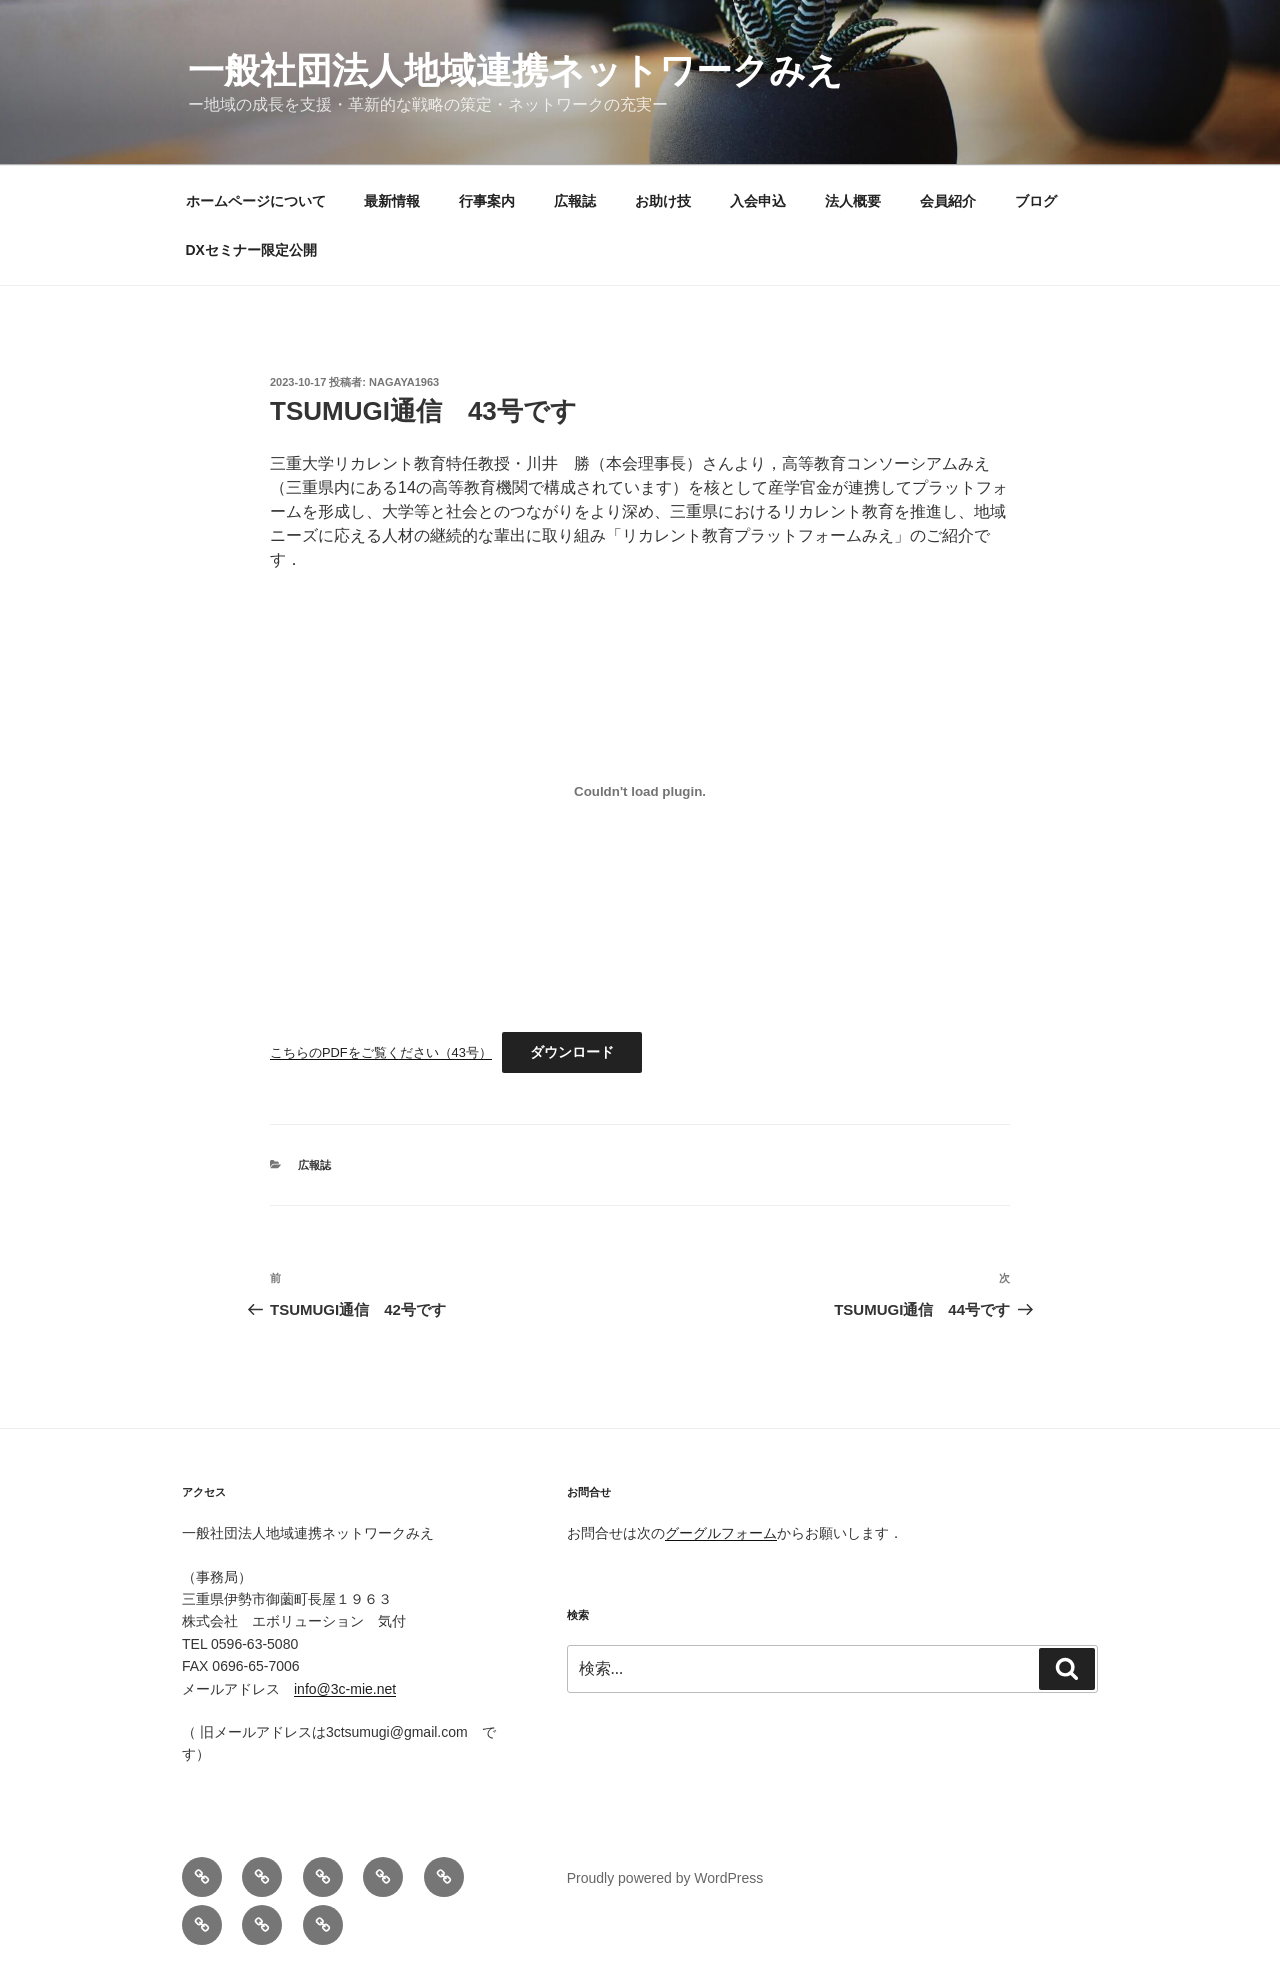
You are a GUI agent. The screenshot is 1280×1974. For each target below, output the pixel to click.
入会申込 (758, 201)
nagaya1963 (404, 382)
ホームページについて (256, 201)
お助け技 (663, 201)
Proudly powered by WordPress (665, 1878)
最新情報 (392, 201)
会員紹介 (948, 201)
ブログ (1036, 201)
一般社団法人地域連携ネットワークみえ (515, 70)
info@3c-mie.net (345, 1689)
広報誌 (575, 201)
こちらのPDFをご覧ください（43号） (381, 1052)
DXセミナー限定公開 (251, 250)
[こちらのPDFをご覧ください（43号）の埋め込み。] (640, 791)
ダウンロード (572, 1052)
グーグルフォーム (721, 1533)
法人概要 (853, 201)
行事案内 (487, 201)
